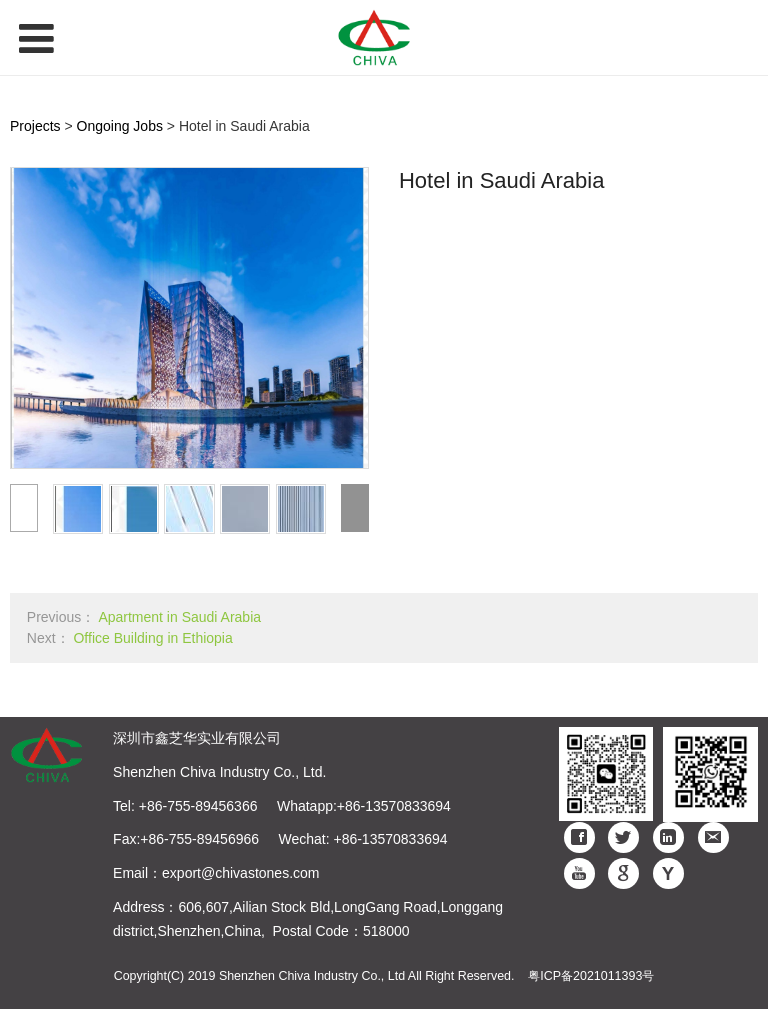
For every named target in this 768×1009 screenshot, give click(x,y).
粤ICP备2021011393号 (591, 976)
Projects (35, 126)
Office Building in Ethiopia (152, 638)
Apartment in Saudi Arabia (179, 617)
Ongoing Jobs (120, 126)
